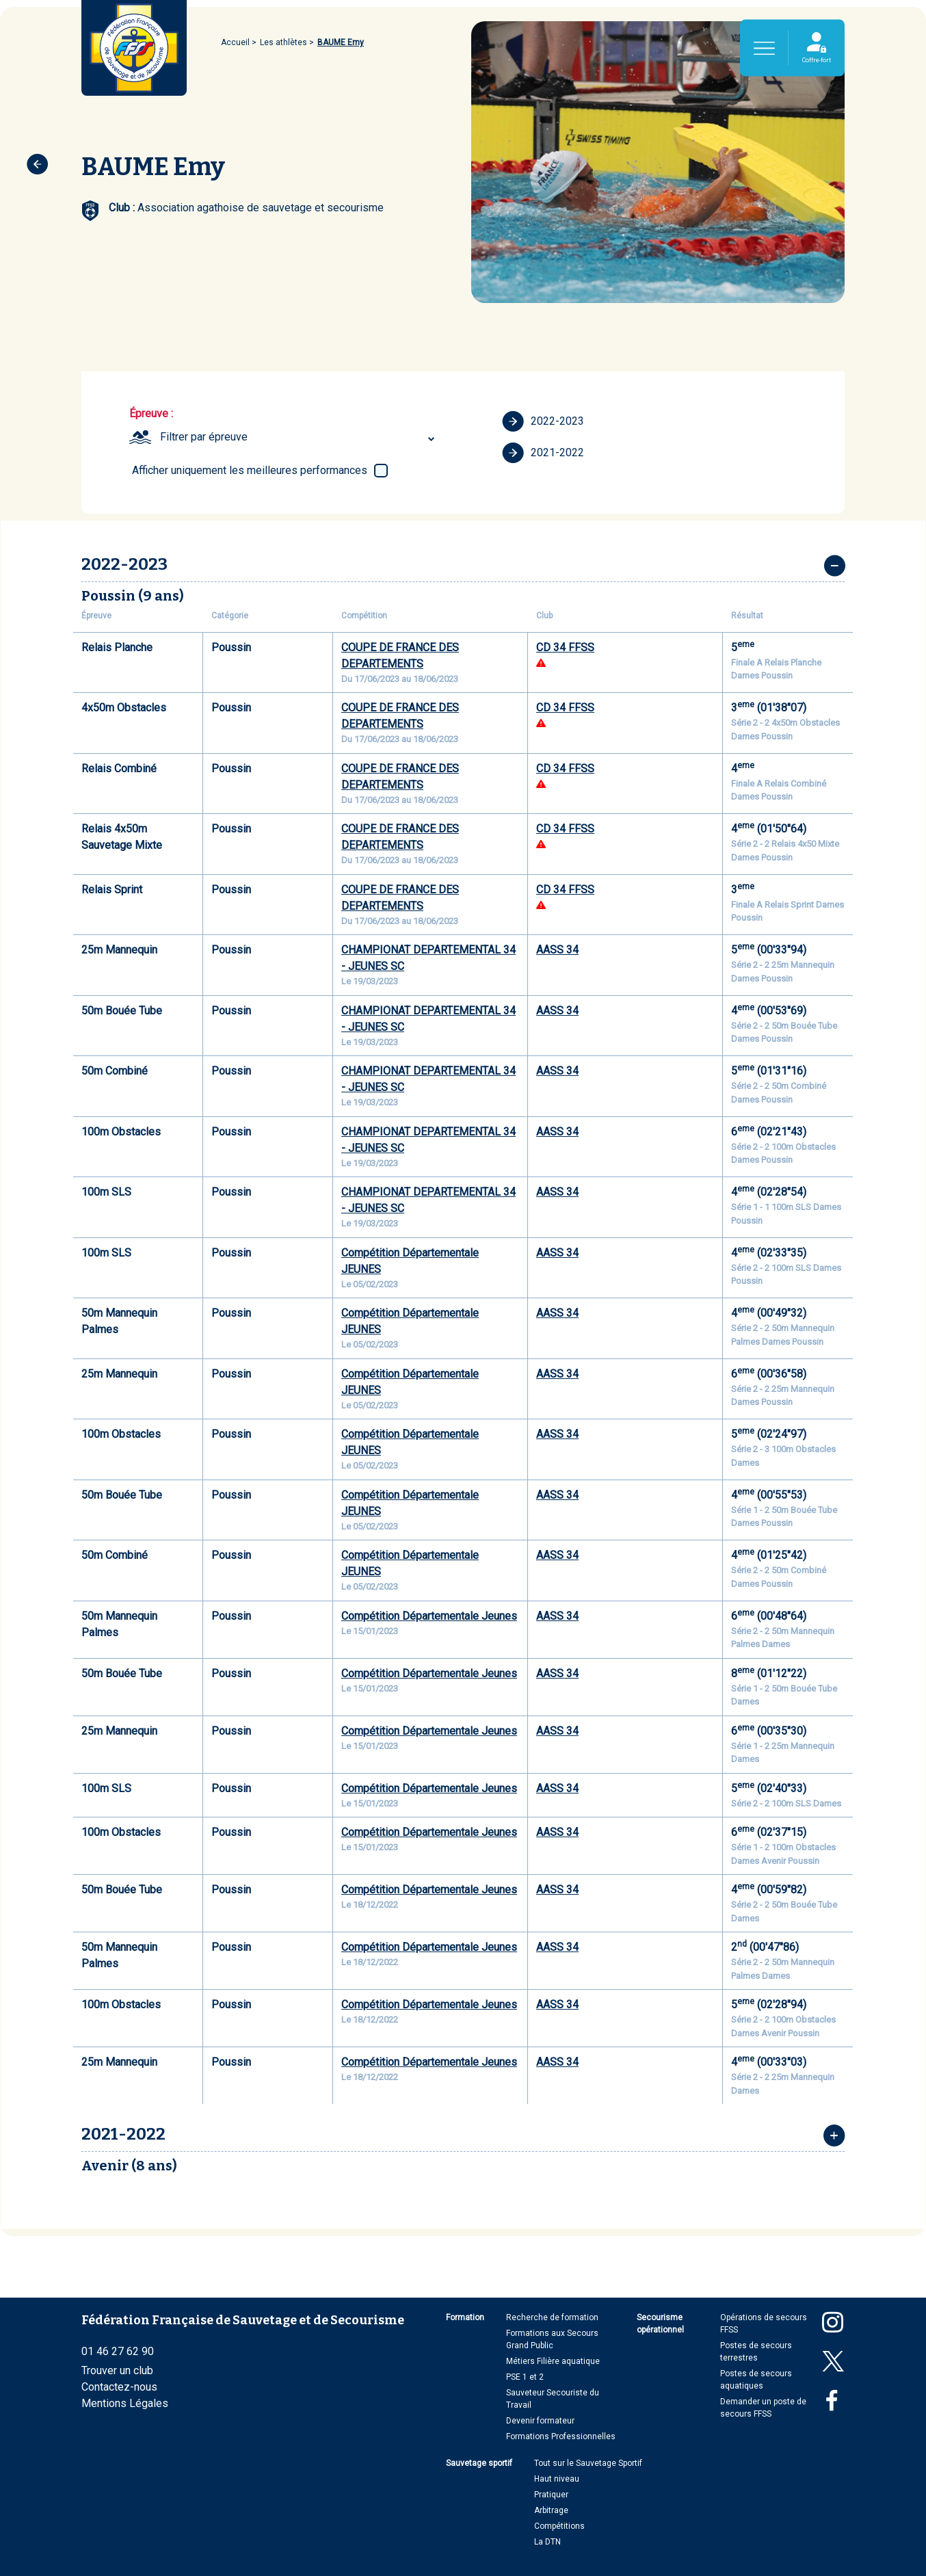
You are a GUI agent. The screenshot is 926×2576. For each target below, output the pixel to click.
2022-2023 (543, 421)
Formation (465, 2317)
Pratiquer (551, 2494)
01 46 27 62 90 (117, 2351)
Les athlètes (283, 42)
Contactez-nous (119, 2386)
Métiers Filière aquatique (553, 2361)
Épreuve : (151, 413)
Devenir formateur (540, 2421)
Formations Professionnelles (561, 2436)
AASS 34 (557, 949)
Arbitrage (551, 2510)
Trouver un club (117, 2370)
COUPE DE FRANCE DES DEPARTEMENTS (400, 655)
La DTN (547, 2542)
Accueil (235, 42)
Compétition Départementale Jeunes (429, 1615)
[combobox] (299, 437)
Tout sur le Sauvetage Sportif (588, 2463)
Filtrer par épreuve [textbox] (204, 436)
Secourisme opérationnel (660, 2324)
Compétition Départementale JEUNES (410, 1261)
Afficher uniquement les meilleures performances (249, 470)
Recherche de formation (552, 2317)
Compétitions (559, 2526)
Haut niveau (556, 2479)
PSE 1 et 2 (525, 2377)
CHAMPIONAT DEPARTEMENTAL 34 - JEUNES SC (428, 958)
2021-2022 (543, 453)
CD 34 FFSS (565, 647)
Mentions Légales (124, 2403)
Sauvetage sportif (479, 2463)
